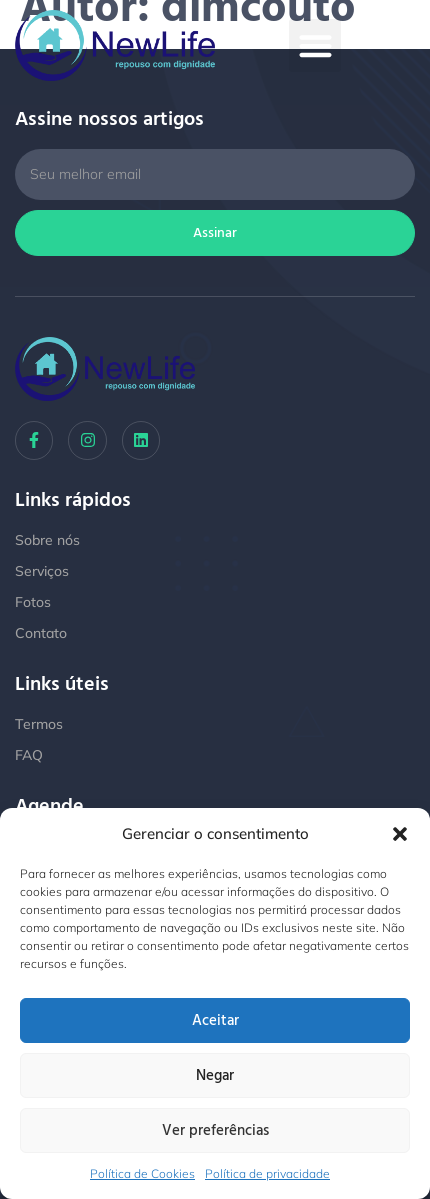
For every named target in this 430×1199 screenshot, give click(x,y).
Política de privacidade (267, 1173)
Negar (215, 1075)
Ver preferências (215, 1130)
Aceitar (215, 1020)
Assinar (215, 233)
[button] (400, 834)
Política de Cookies (142, 1173)
